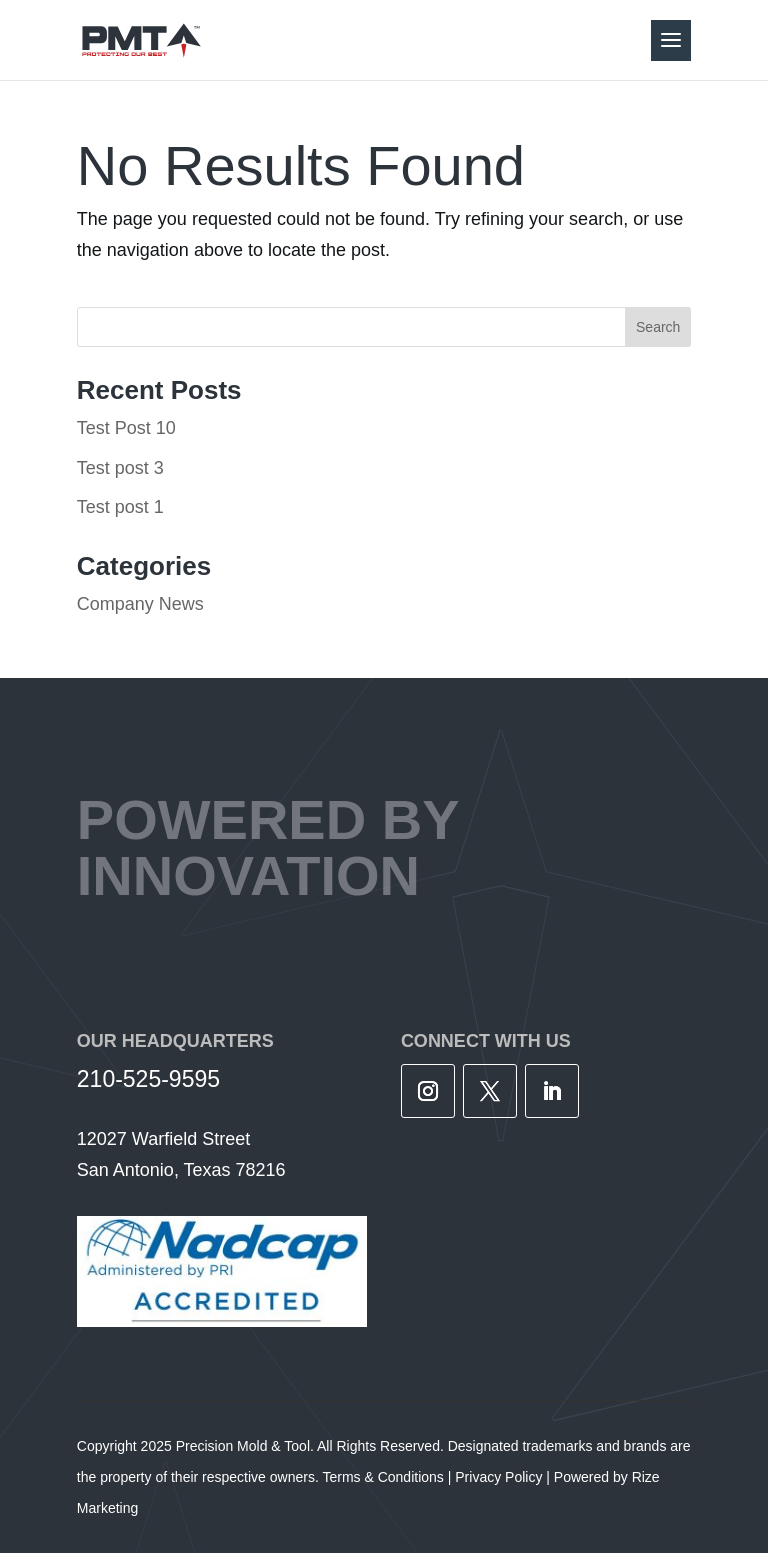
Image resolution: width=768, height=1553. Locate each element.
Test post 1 (120, 507)
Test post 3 (120, 468)
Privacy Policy (498, 1477)
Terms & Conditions (382, 1477)
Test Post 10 (126, 428)
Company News (140, 604)
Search (658, 327)
